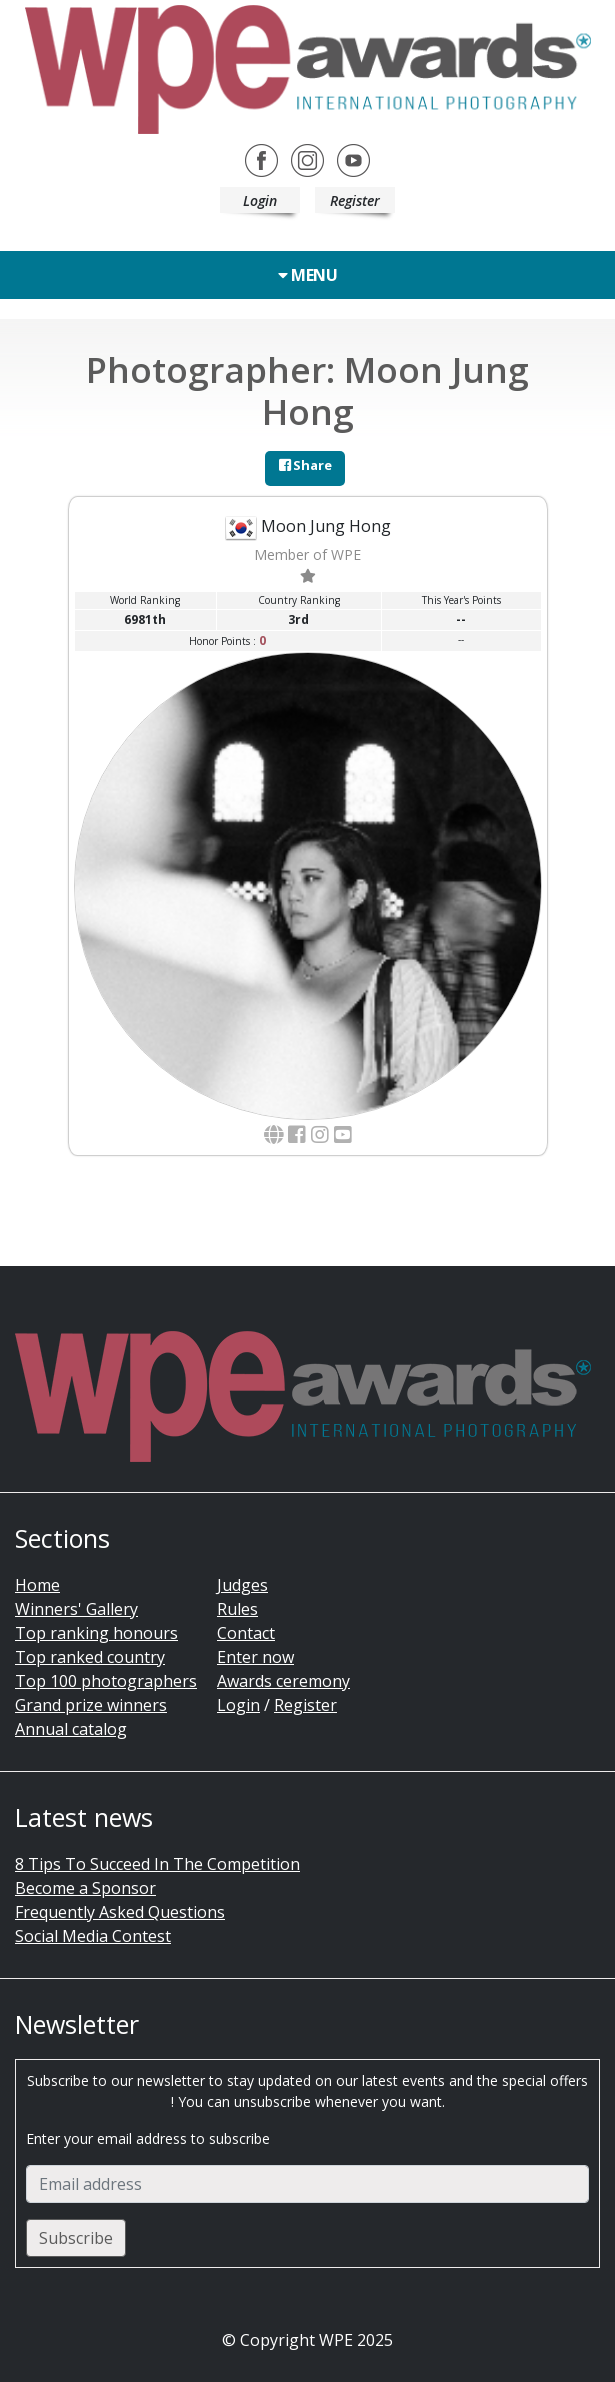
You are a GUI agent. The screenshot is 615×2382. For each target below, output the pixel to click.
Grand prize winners (91, 1705)
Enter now (255, 1657)
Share (305, 465)
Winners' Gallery (76, 1609)
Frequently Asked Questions (120, 1912)
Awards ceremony (283, 1681)
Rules (237, 1609)
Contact (246, 1633)
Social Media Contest (93, 1936)
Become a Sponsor (85, 1888)
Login (260, 200)
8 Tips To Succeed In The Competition (157, 1864)
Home (37, 1585)
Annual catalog (71, 1729)
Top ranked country (90, 1657)
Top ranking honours (96, 1633)
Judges (242, 1585)
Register (355, 200)
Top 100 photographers (106, 1681)
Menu (307, 275)
